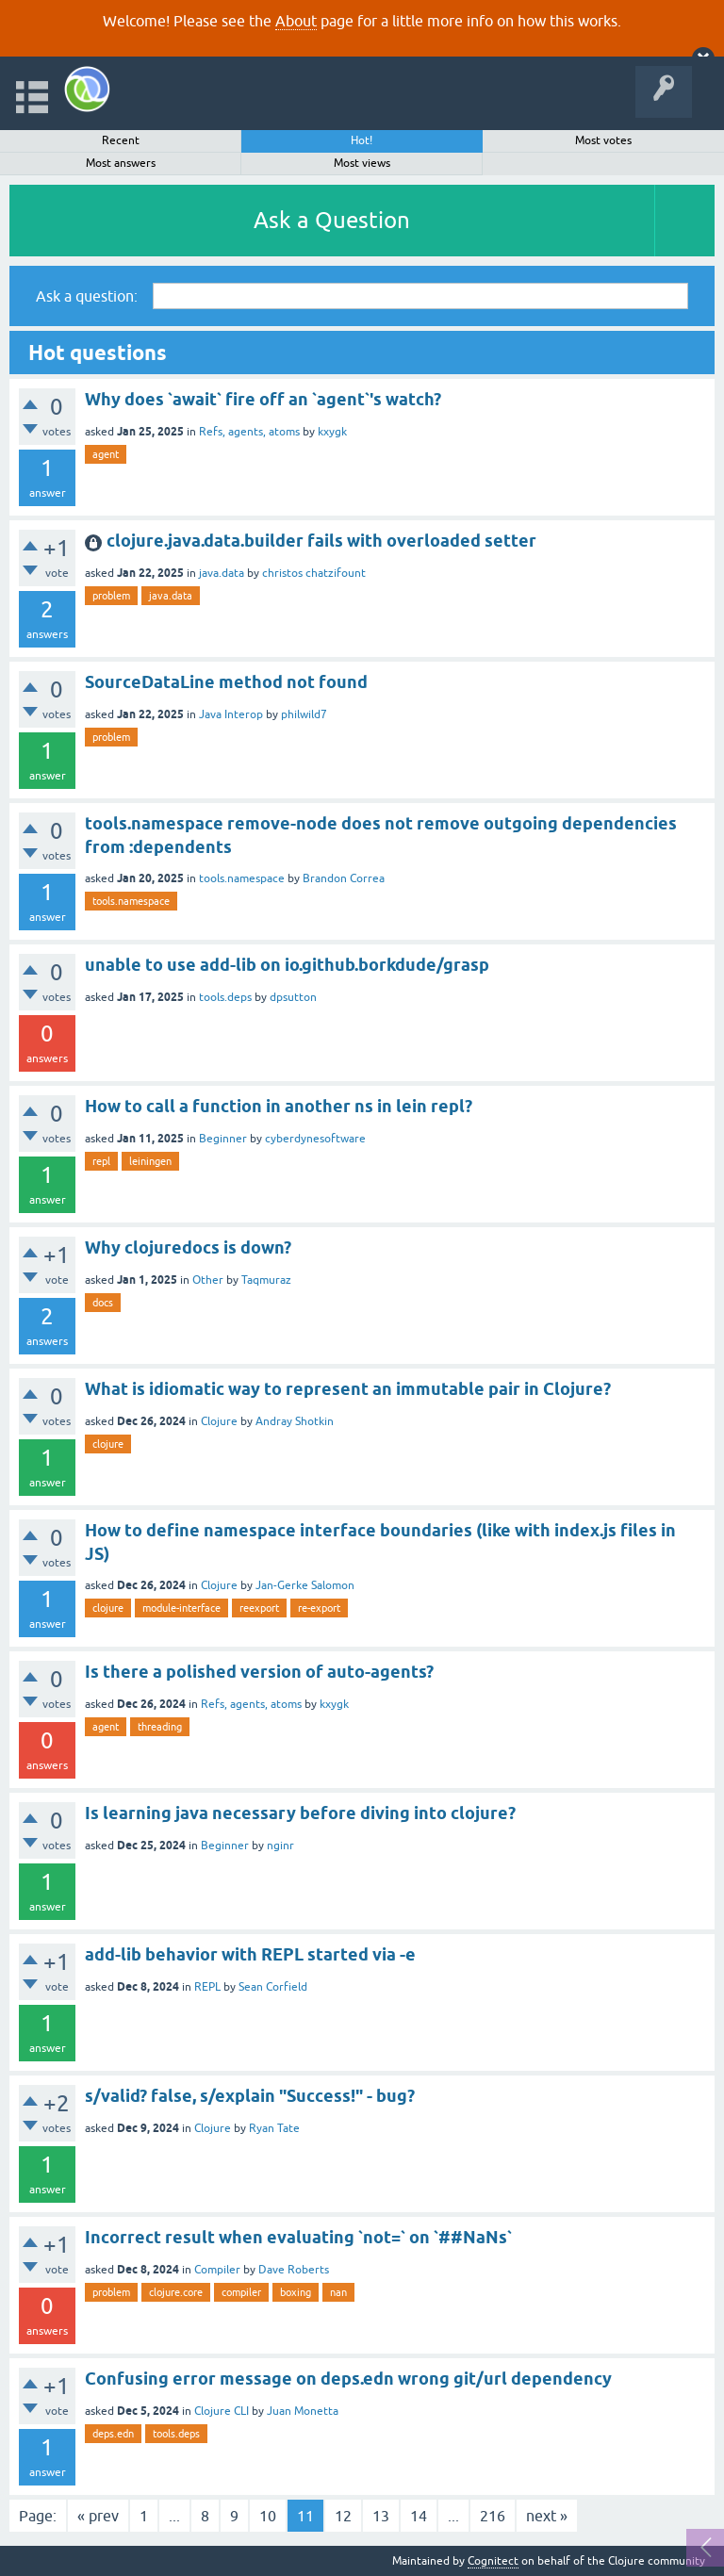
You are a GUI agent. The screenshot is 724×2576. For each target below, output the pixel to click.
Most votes (603, 140)
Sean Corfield (273, 1987)
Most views (362, 163)
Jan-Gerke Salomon (304, 1585)
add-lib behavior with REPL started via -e (250, 1954)
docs (102, 1302)
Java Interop (231, 714)
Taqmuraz (266, 1280)
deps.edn (113, 2433)
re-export (319, 1608)
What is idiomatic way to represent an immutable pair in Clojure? (348, 1389)
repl (101, 1161)
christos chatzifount (314, 573)
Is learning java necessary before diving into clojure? (300, 1813)
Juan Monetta (302, 2411)
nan (338, 2292)
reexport (259, 1608)
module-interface (181, 1608)
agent (105, 454)
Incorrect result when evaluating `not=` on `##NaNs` (298, 2237)
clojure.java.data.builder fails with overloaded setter (321, 540)
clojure (107, 1444)
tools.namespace (242, 878)
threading (160, 1726)
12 (343, 2515)
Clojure (219, 1421)
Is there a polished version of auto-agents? (259, 1672)
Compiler (217, 2269)
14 (418, 2515)
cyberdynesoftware (315, 1138)
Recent (121, 140)
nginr (280, 1845)
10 (267, 2515)
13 (380, 2515)
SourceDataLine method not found (226, 682)
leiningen (150, 1161)
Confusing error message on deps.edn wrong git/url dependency (348, 2378)
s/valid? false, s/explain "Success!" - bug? (250, 2096)
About (296, 20)
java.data (221, 573)
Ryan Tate (274, 2128)
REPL (207, 1987)
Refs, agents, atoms (249, 431)
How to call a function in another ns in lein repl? (278, 1106)
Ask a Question (332, 220)
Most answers (121, 163)
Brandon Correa (344, 878)
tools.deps (225, 997)
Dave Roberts (293, 2269)
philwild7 (304, 714)
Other (207, 1280)
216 (492, 2515)
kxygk (332, 431)
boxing (295, 2292)
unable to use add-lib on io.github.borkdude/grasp (287, 965)
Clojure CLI (221, 2411)
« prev (98, 2515)
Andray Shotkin (294, 1421)
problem (111, 595)
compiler (241, 2292)
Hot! (361, 140)
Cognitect (493, 2561)
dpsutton (293, 997)
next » (547, 2515)
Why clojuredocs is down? (188, 1247)
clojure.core (176, 2292)
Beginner (223, 1138)
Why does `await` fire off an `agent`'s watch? (263, 399)
